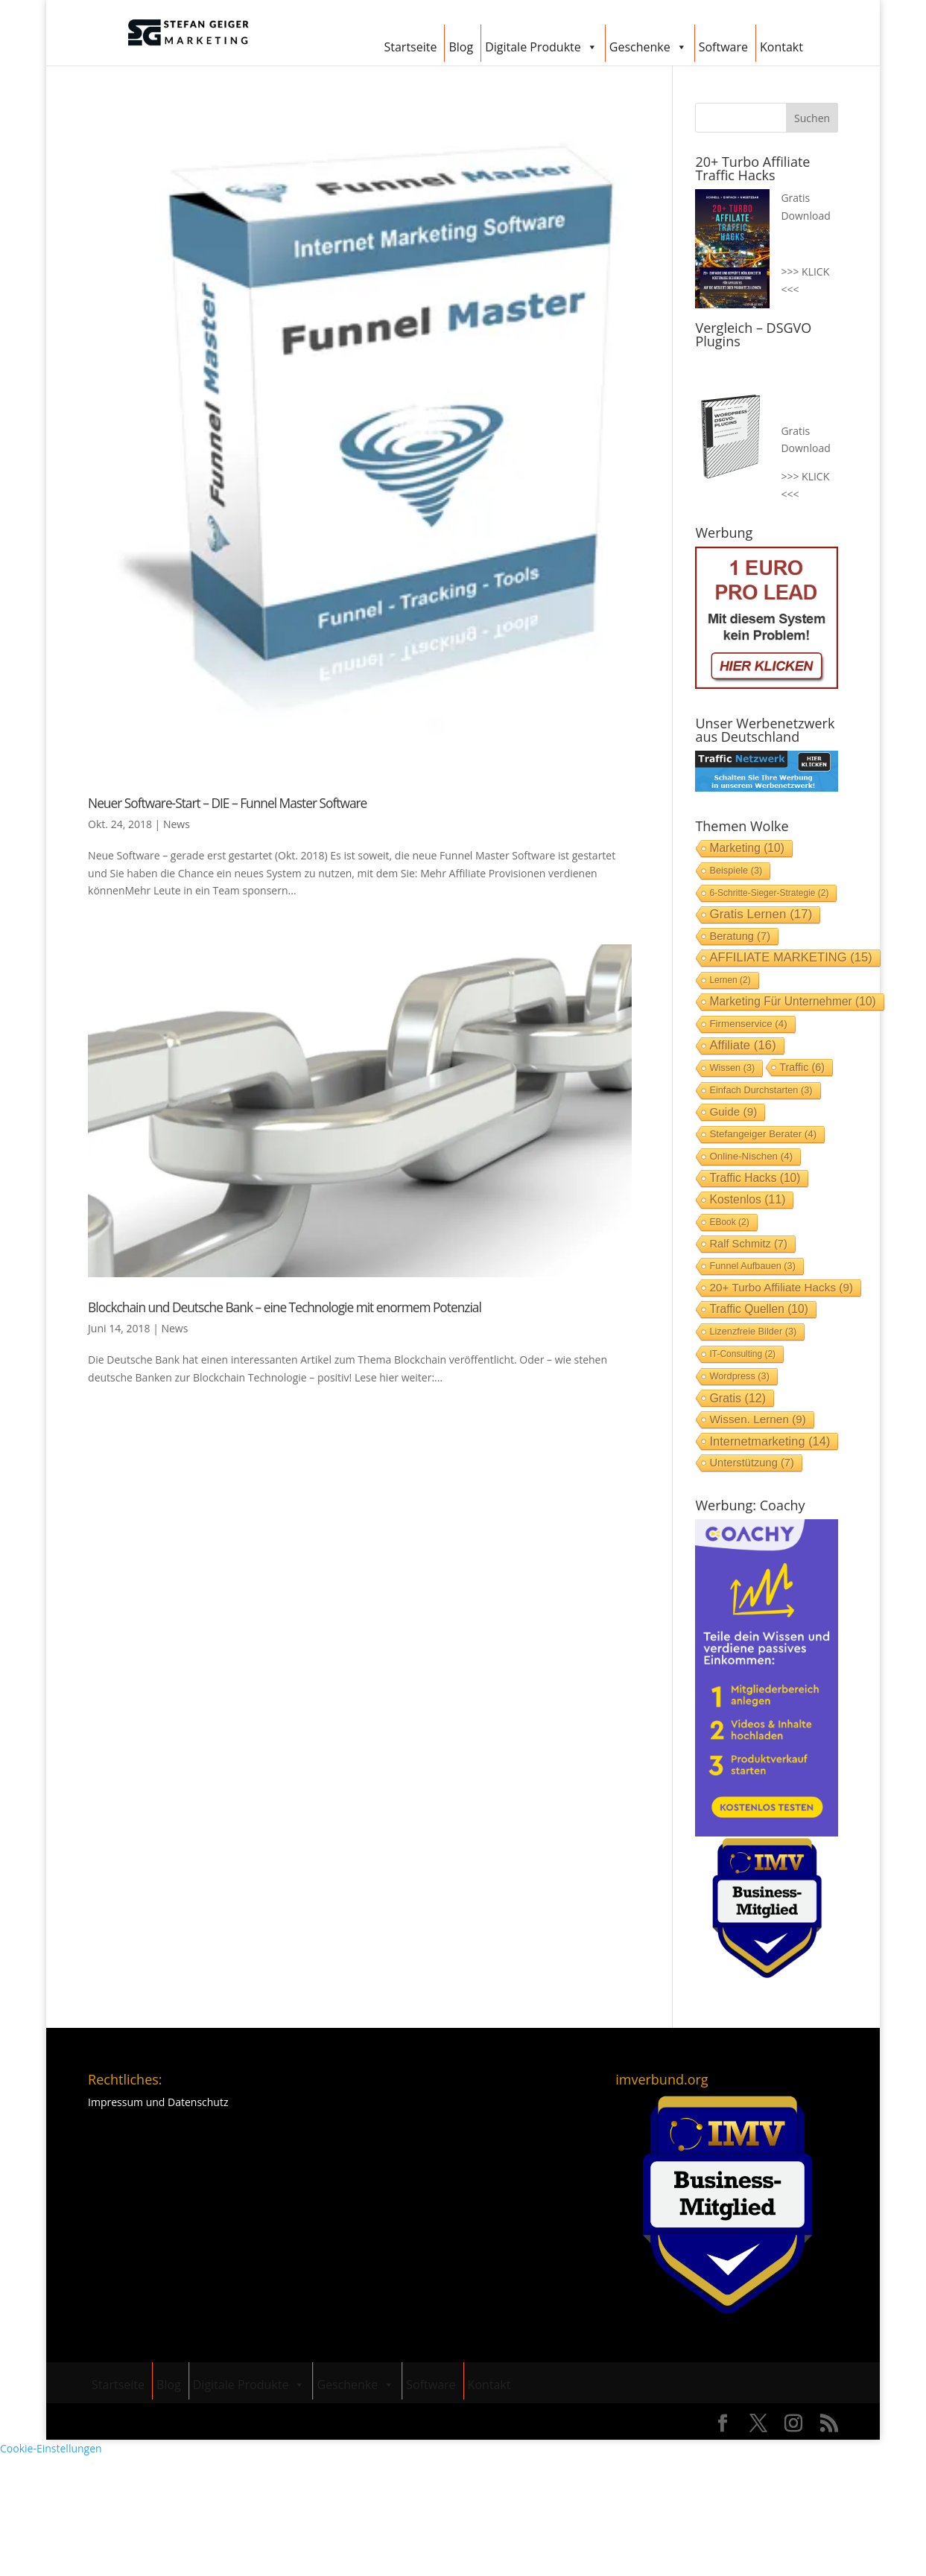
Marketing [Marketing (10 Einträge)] (746, 848)
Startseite (410, 47)
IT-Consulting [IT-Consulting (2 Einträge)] (742, 1354)
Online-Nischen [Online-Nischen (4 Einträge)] (751, 1156)
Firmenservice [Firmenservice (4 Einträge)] (748, 1023)
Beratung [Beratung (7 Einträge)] (739, 936)
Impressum (115, 2102)
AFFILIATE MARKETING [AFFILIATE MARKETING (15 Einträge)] (790, 957)
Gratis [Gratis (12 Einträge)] (737, 1398)
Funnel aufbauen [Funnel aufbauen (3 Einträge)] (752, 1265)
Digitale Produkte (541, 45)
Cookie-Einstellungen (51, 2448)
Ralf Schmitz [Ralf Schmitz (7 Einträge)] (748, 1244)
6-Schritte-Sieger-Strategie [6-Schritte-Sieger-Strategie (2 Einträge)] (768, 893)
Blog (460, 47)
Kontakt (781, 47)
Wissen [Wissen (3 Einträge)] (732, 1067)
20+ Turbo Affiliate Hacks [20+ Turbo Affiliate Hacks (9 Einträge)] (781, 1287)
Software (723, 47)
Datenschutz (198, 2102)
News (176, 824)
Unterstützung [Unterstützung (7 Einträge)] (751, 1463)
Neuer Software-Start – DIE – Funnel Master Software (227, 803)
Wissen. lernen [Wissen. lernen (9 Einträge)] (757, 1419)
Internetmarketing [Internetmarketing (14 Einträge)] (769, 1441)
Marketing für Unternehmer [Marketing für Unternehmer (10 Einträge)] (792, 1001)
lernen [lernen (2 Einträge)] (729, 980)
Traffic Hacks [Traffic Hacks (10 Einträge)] (754, 1177)
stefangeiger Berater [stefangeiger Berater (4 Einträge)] (762, 1133)
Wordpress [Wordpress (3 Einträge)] (739, 1375)
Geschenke (648, 45)
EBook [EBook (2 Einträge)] (729, 1222)
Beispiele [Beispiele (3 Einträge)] (735, 870)
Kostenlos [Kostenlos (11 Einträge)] (747, 1199)
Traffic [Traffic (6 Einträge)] (802, 1067)
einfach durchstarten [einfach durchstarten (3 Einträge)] (760, 1089)
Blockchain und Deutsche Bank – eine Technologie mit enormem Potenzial (284, 1307)
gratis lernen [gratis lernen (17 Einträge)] (760, 914)
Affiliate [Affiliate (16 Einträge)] (742, 1045)
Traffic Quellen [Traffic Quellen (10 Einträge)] (758, 1309)
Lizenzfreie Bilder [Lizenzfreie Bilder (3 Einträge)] (752, 1331)
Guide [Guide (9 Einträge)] (733, 1111)
